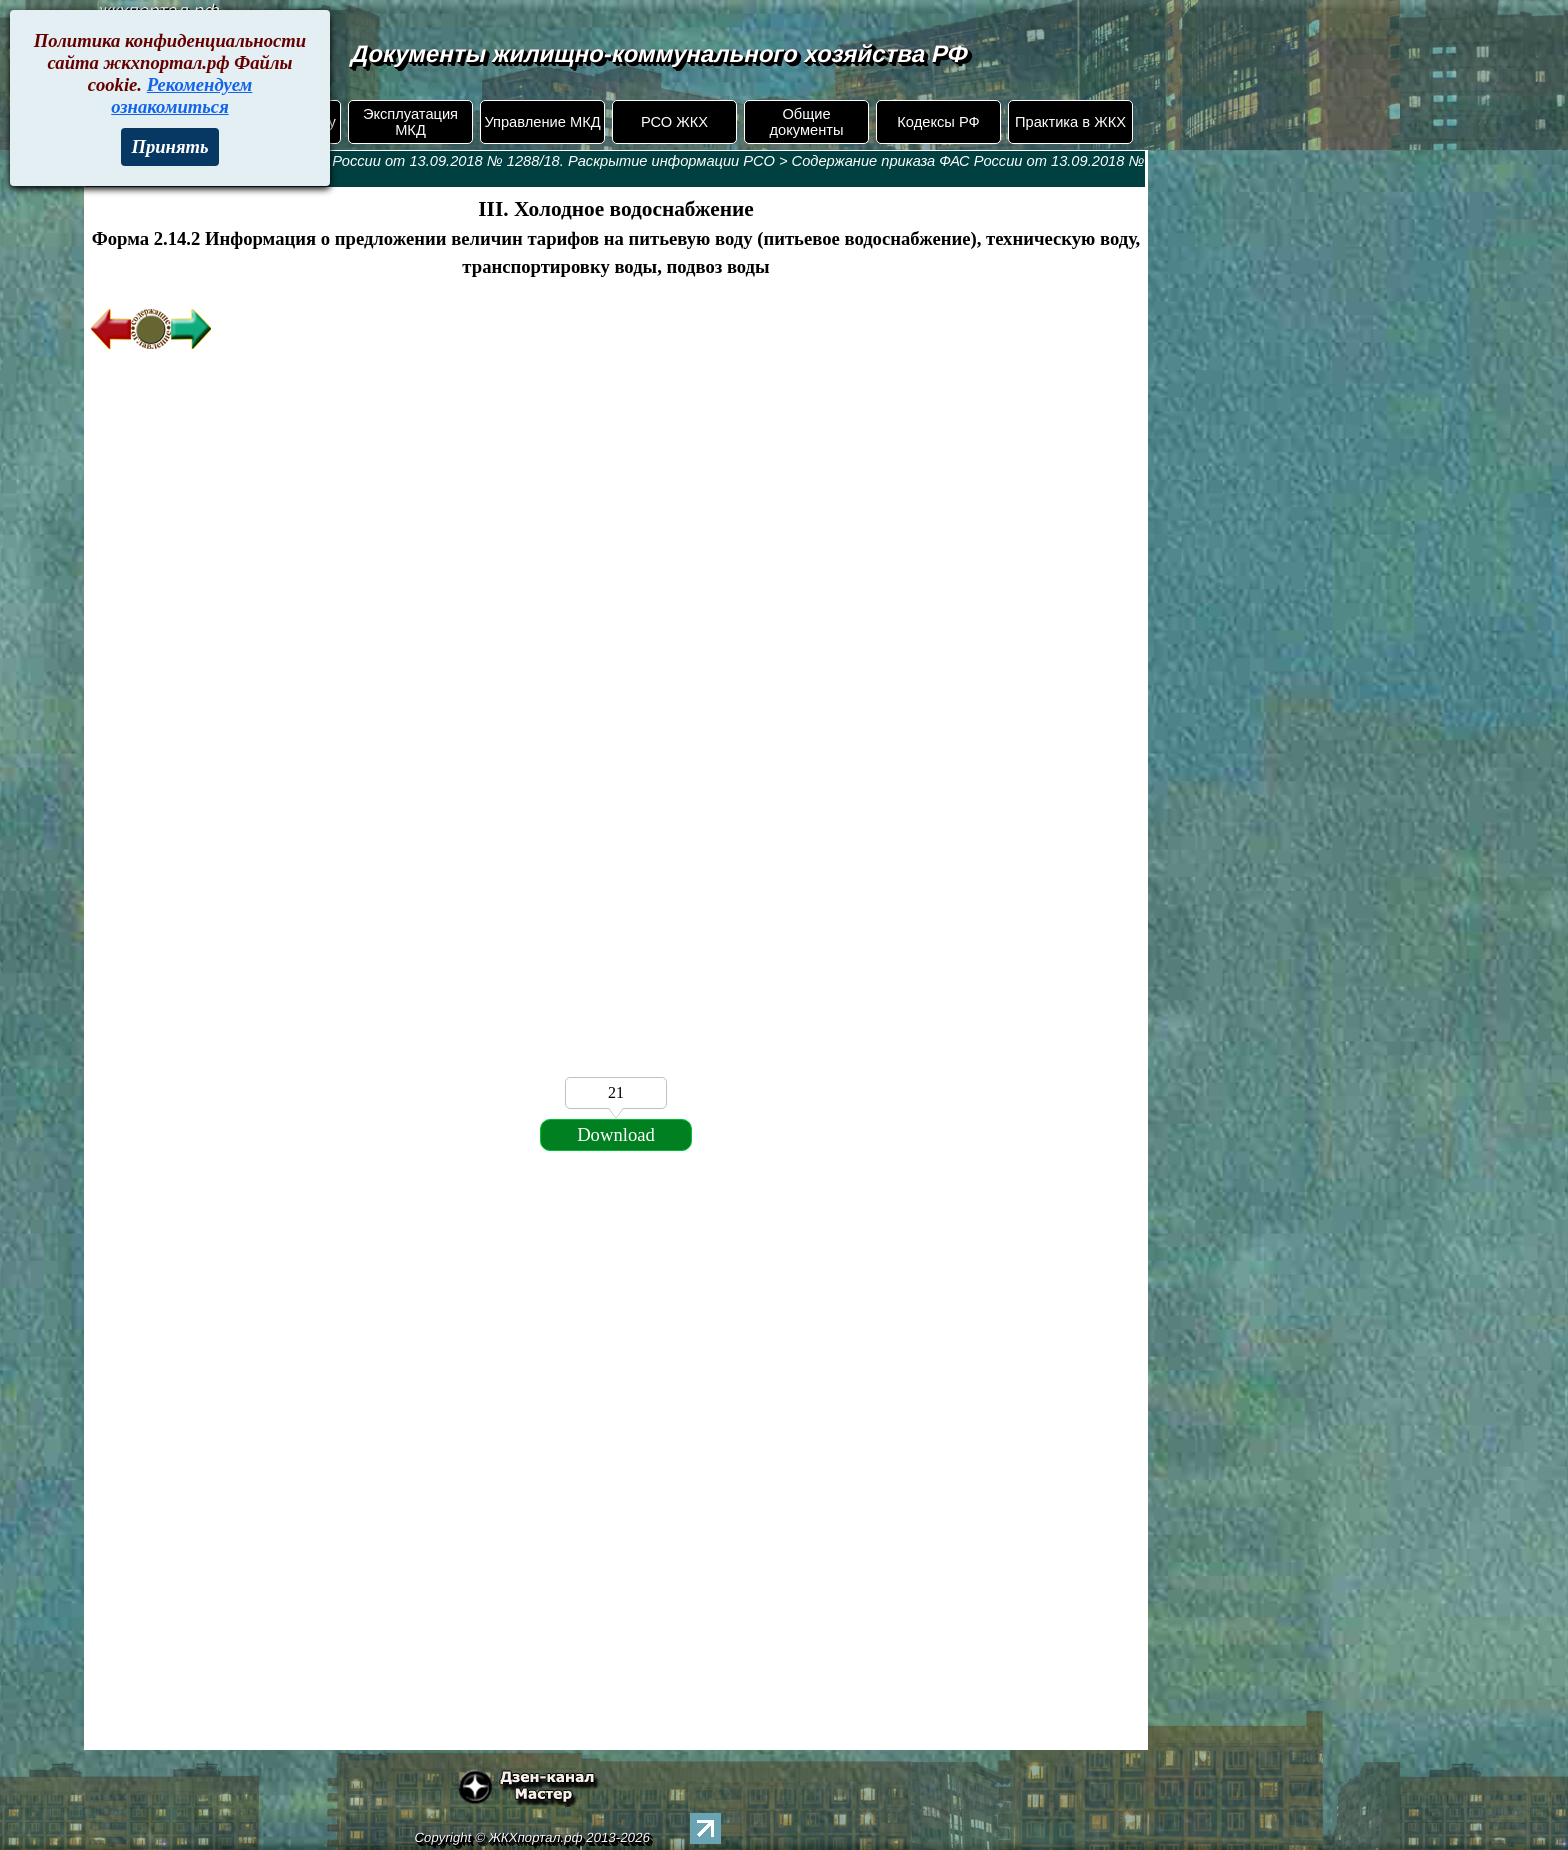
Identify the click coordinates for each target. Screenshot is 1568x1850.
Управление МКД (542, 122)
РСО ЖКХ (674, 122)
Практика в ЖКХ (1070, 122)
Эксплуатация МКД (410, 122)
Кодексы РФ (938, 122)
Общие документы (806, 122)
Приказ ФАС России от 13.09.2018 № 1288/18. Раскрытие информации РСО (510, 161)
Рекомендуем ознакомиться (181, 95)
